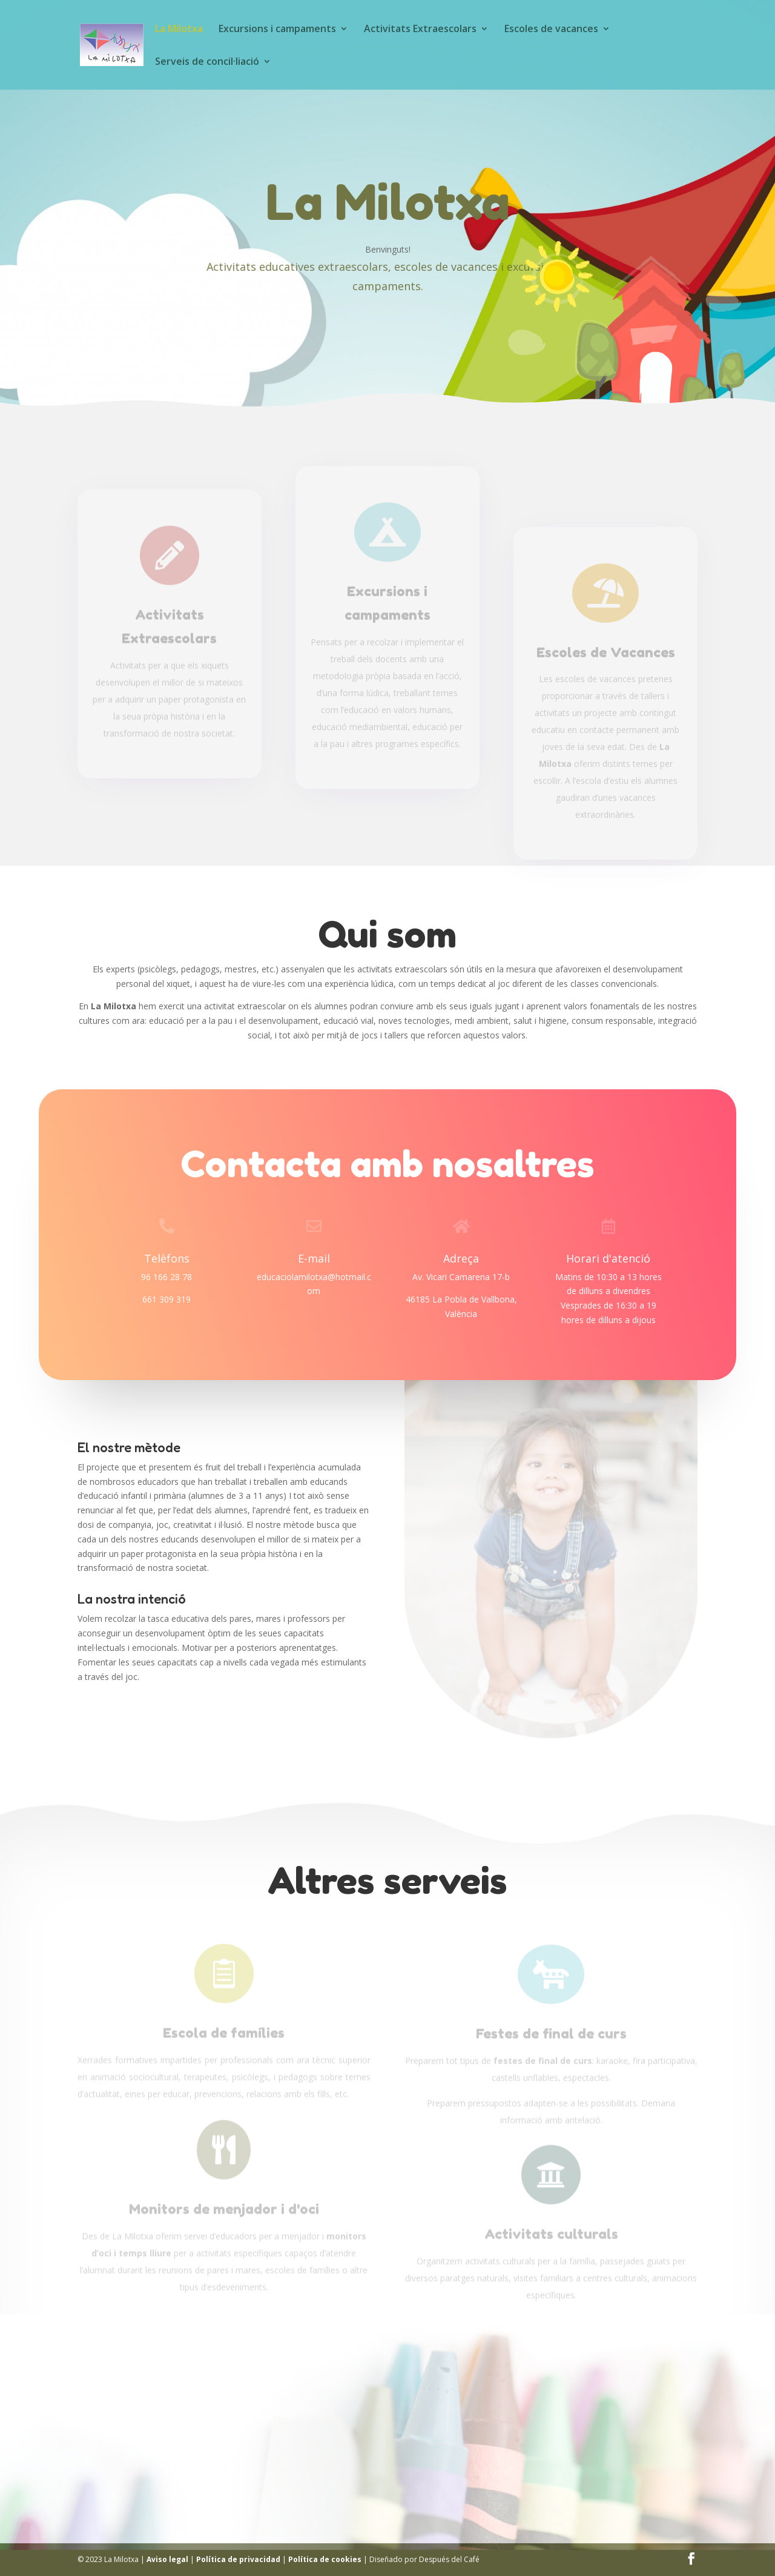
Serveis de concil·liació (207, 62)
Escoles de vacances (551, 29)
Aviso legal (167, 2559)
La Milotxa (179, 29)
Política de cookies (324, 2559)
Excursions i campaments (277, 29)
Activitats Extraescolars (420, 29)
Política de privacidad (238, 2559)
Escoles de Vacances (605, 655)
